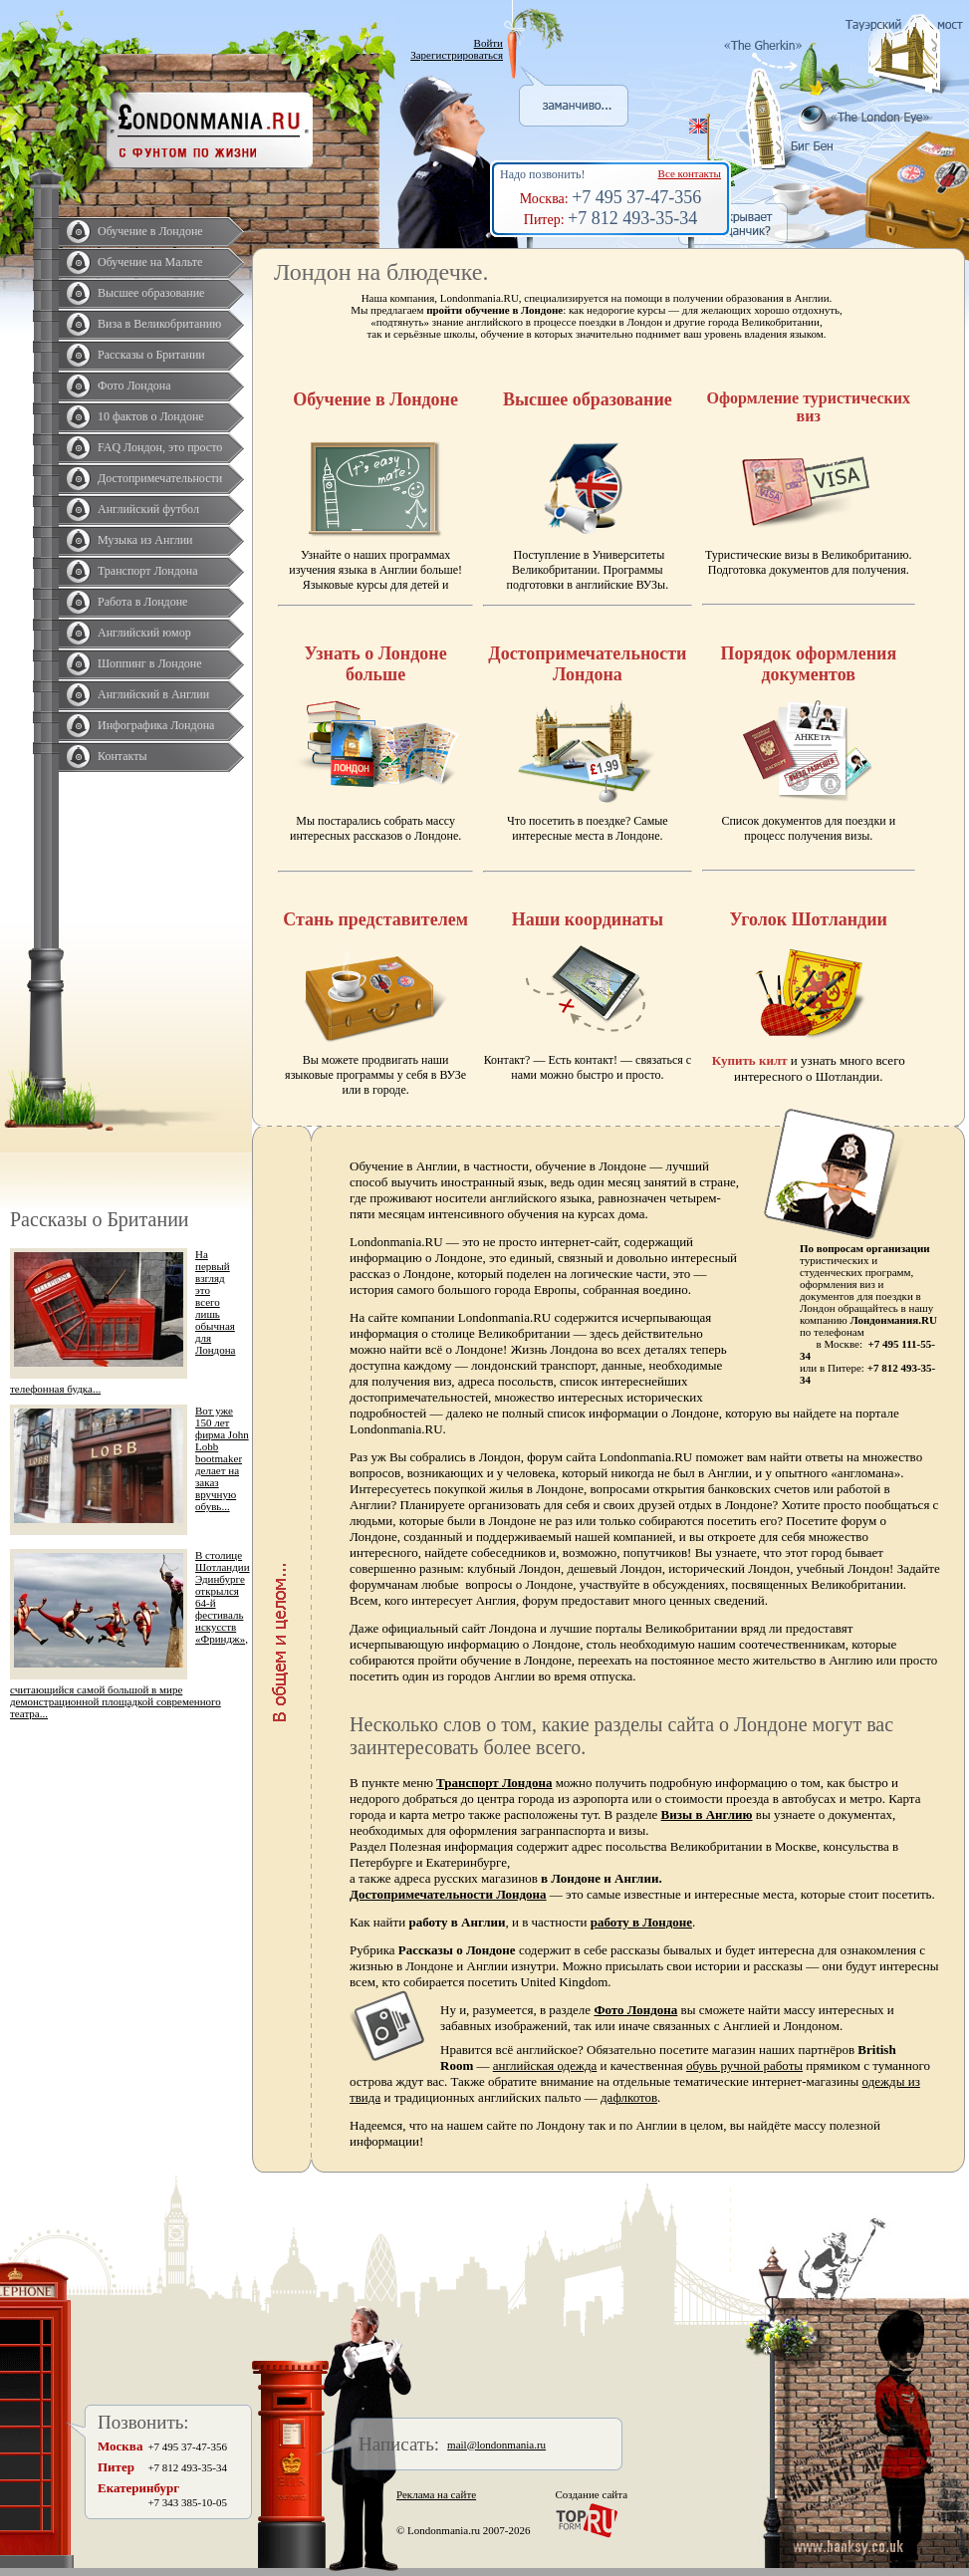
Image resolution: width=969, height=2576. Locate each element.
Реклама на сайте (436, 2494)
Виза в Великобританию (159, 324)
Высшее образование (151, 293)
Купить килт (750, 1060)
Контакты (122, 756)
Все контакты (689, 173)
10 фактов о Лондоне (151, 416)
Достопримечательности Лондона (448, 1894)
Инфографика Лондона (156, 725)
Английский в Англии (153, 694)
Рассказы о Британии (151, 355)
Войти (488, 43)
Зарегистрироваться (456, 55)
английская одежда (545, 2065)
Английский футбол (148, 509)
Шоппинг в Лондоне (150, 663)
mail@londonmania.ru (496, 2444)
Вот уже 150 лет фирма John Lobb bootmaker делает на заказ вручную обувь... (222, 1458)
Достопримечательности (160, 478)
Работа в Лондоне (142, 602)
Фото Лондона (134, 385)
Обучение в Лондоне (150, 231)
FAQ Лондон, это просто (160, 447)
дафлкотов (629, 2097)
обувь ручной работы (744, 2065)
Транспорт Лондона (148, 571)
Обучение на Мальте (150, 262)
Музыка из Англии (145, 540)
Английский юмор (144, 633)
